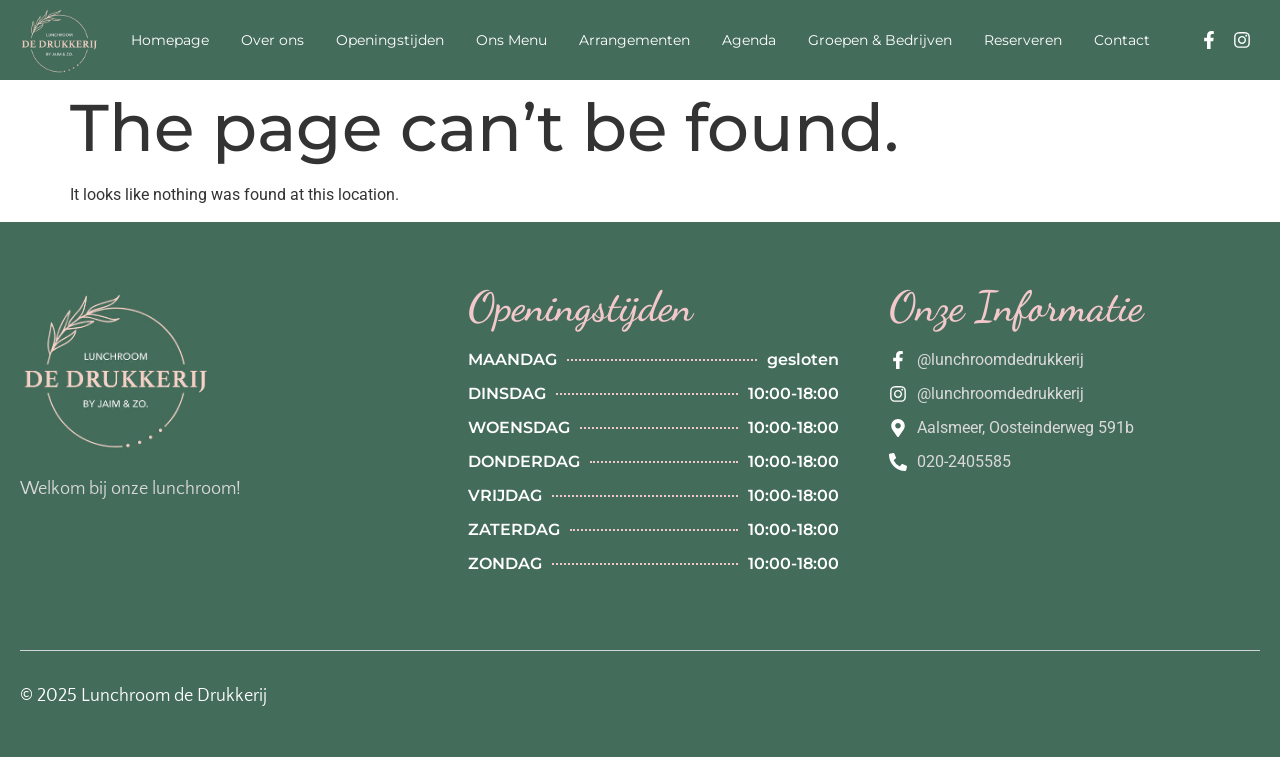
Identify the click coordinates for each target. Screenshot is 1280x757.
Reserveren (1023, 40)
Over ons (272, 40)
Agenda (749, 40)
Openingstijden (390, 40)
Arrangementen (634, 40)
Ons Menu (511, 40)
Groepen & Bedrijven (880, 40)
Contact (1122, 40)
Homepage (170, 40)
